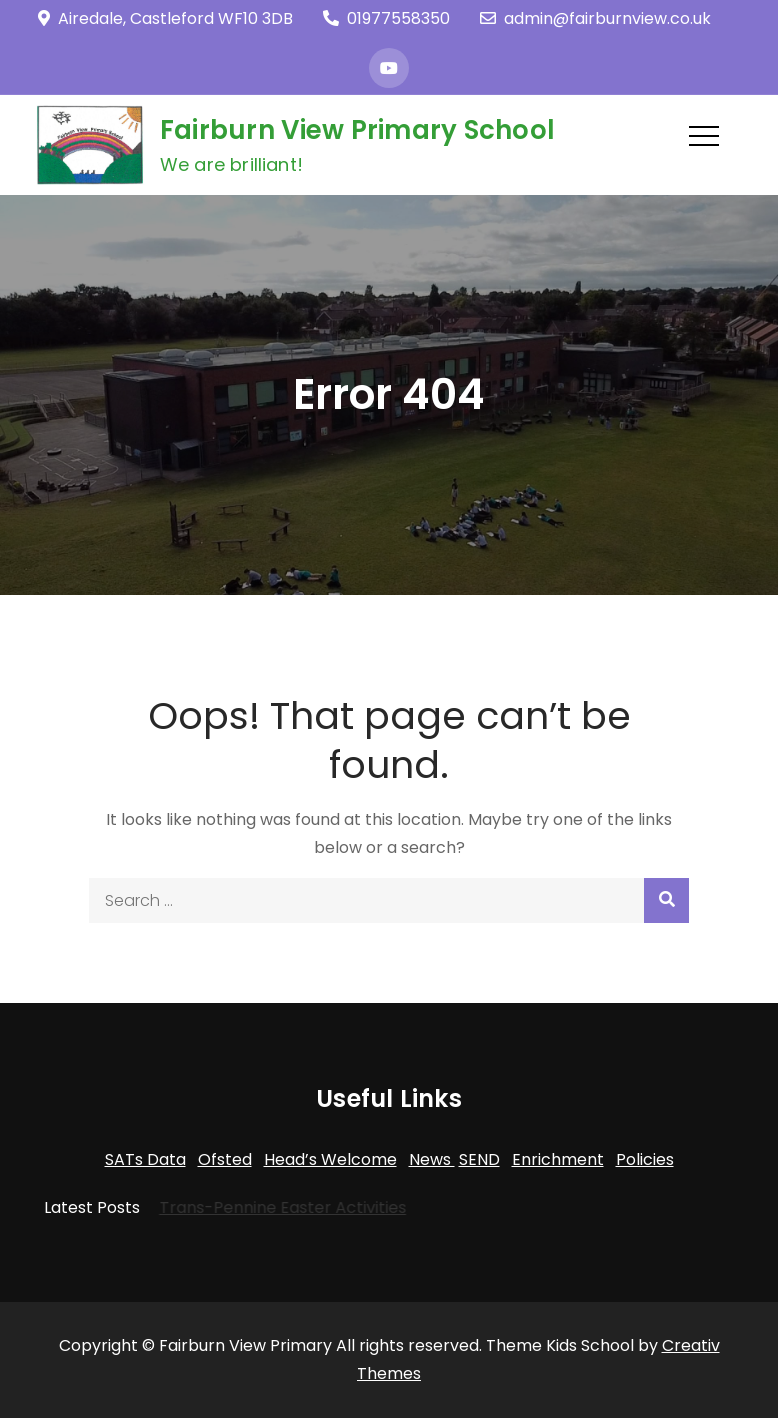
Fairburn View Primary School (357, 130)
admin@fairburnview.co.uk (595, 18)
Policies (645, 1159)
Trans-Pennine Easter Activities (270, 1207)
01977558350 (386, 18)
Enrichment (558, 1159)
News (432, 1159)
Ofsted (225, 1159)
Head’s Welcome (330, 1159)
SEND (479, 1159)
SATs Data (145, 1159)
